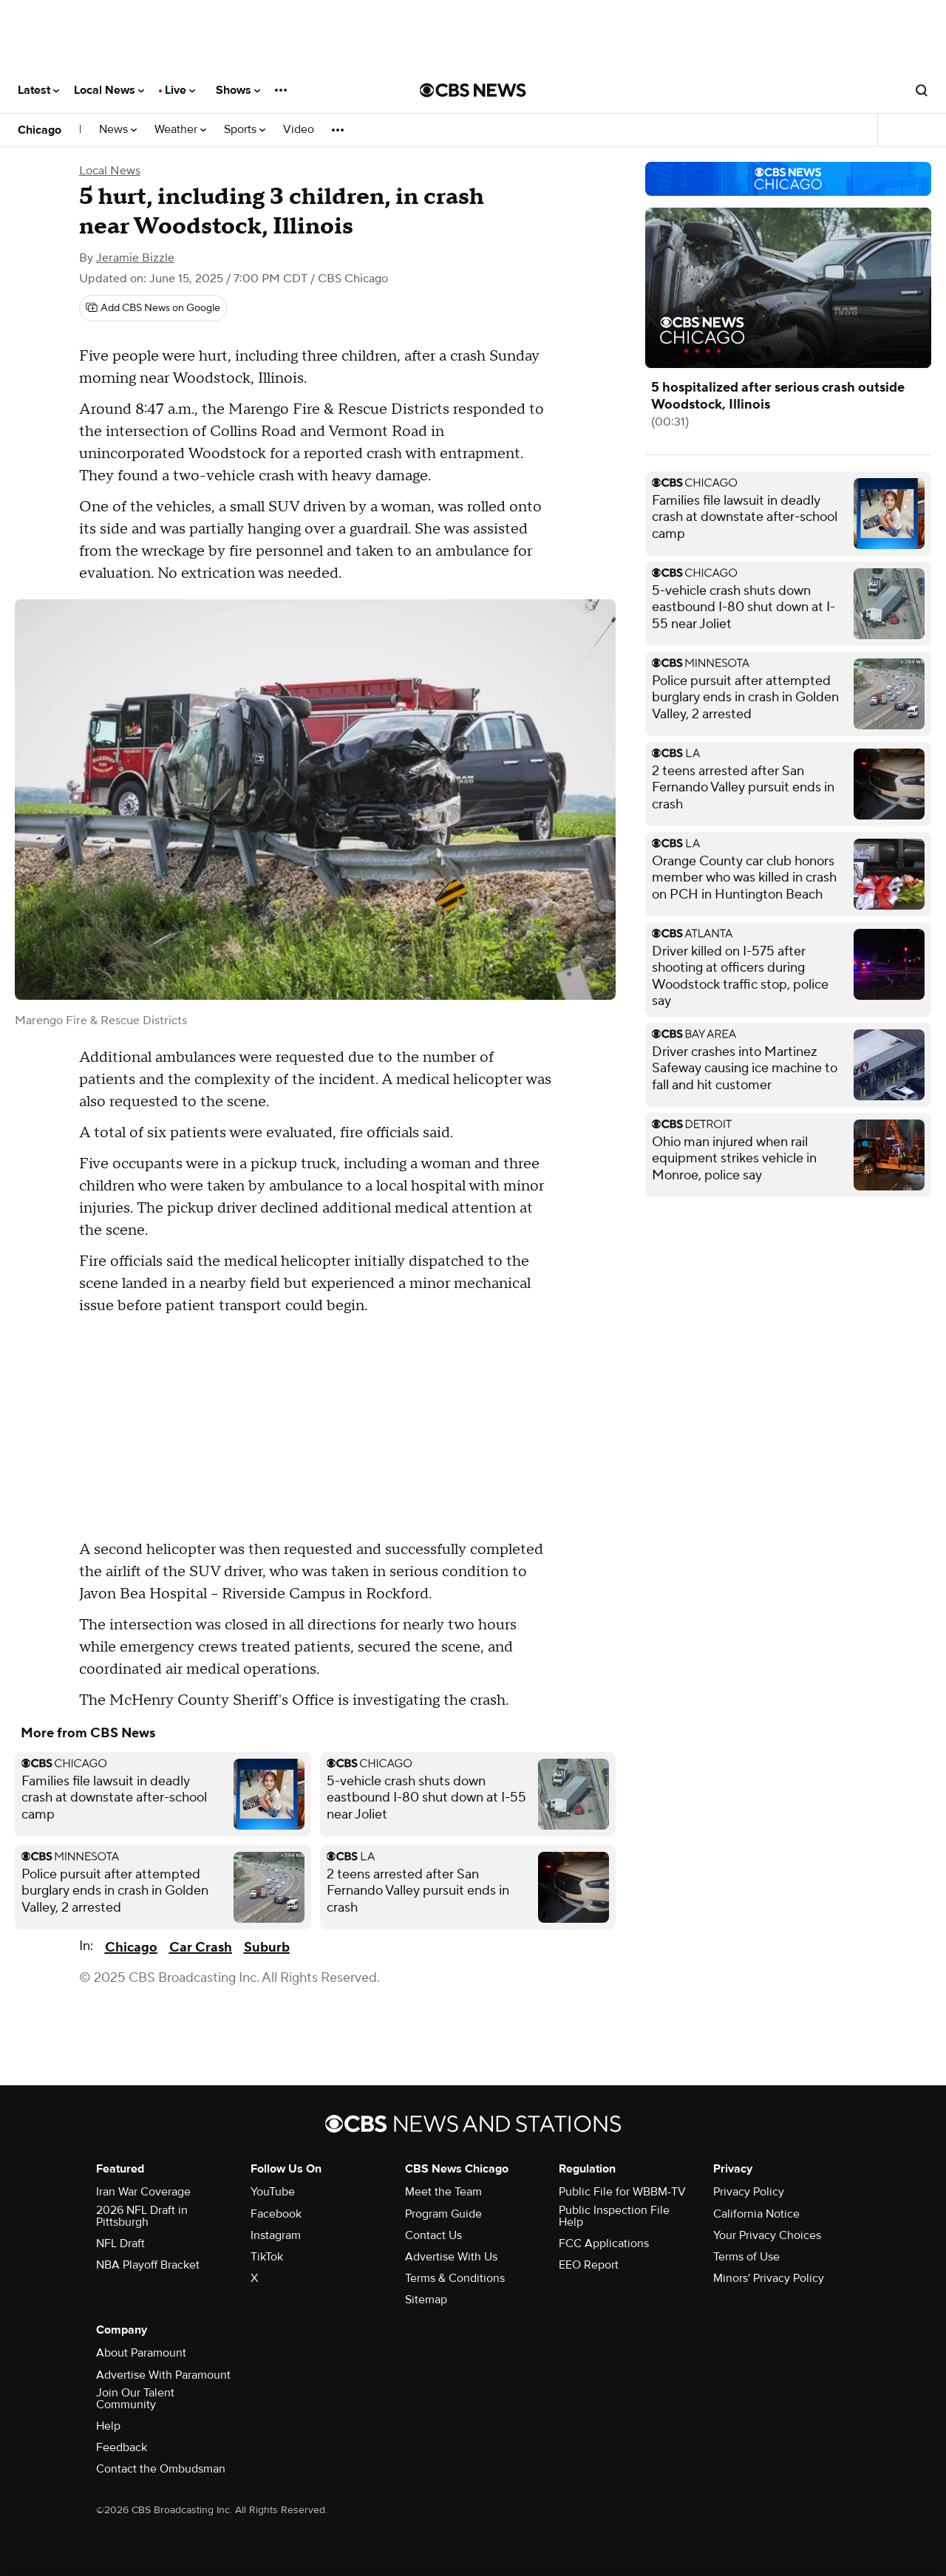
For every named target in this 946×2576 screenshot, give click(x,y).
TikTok (267, 2257)
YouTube (273, 2192)
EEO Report (589, 2265)
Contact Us (433, 2235)
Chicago (39, 130)
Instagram (276, 2235)
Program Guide (443, 2214)
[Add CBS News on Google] (153, 308)
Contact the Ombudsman (160, 2469)
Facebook (276, 2214)
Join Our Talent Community (135, 2398)
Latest (38, 90)
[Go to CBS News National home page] (473, 90)
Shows (238, 90)
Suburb (267, 1947)
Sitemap (426, 2300)
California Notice (756, 2214)
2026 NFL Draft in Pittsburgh (142, 2216)
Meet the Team (443, 2192)
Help (108, 2426)
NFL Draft (120, 2243)
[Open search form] (921, 90)
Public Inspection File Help (614, 2216)
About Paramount (141, 2353)
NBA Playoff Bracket (148, 2265)
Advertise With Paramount (163, 2375)
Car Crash (200, 1947)
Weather (180, 130)
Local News (109, 90)
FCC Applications (604, 2243)
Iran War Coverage (143, 2192)
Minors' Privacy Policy (768, 2278)
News (118, 130)
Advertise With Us (451, 2257)
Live (180, 90)
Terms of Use (746, 2257)
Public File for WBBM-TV (622, 2192)
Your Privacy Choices (767, 2235)
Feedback (121, 2447)
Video (298, 130)
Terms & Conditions (455, 2278)
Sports (244, 130)
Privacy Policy (748, 2192)
